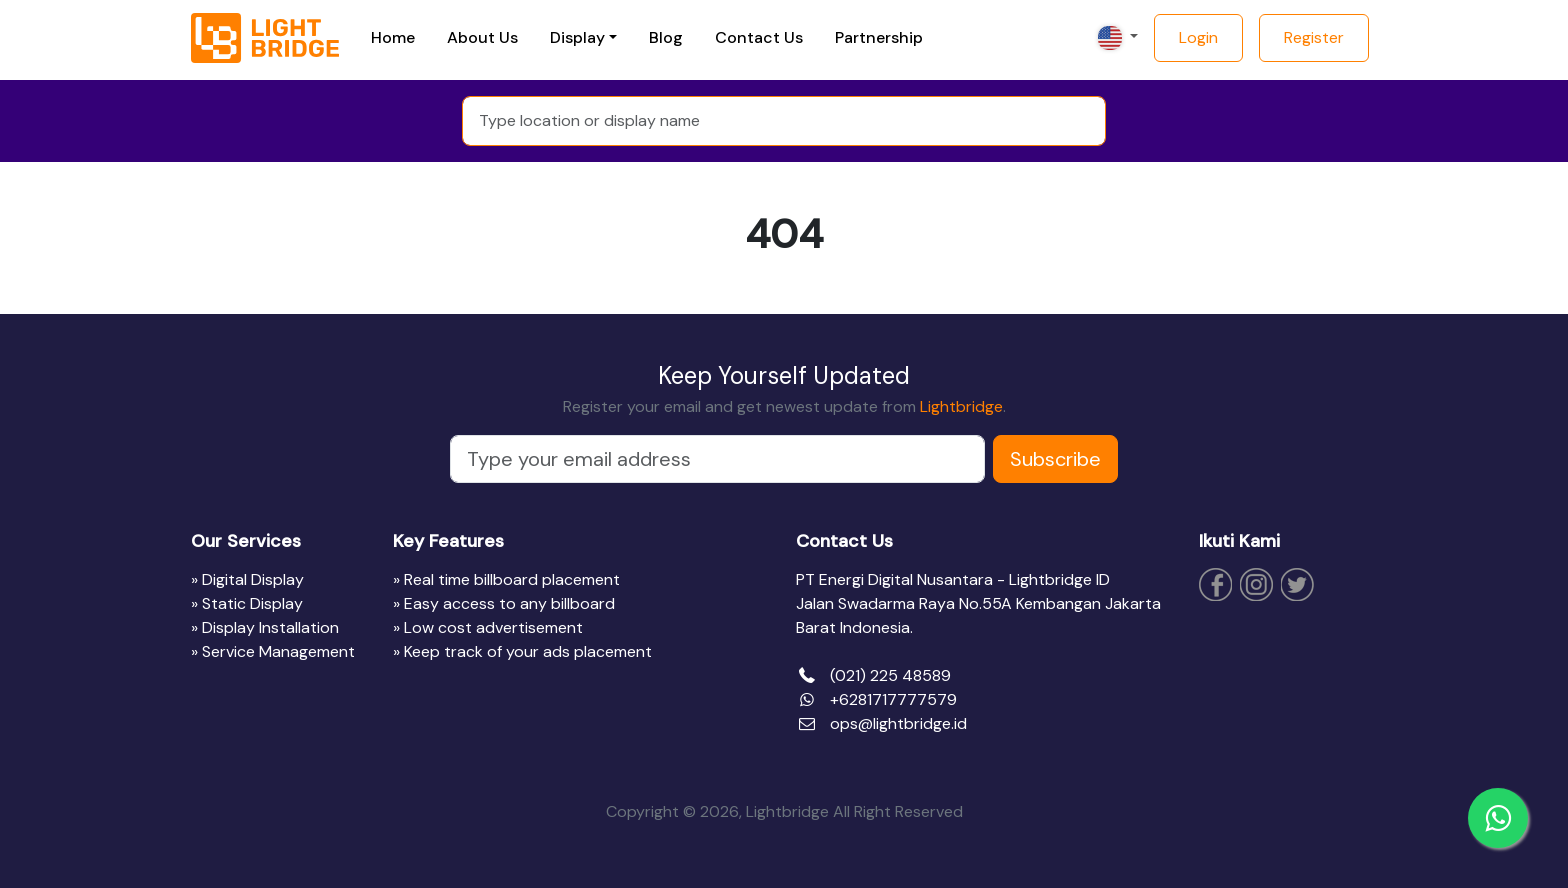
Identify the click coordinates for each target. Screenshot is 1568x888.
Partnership (879, 37)
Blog (666, 37)
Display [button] (577, 37)
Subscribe (1055, 459)
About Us (482, 37)
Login (1198, 37)
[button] (1116, 38)
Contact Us (759, 37)
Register (1314, 37)
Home (393, 37)
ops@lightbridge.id (898, 723)
